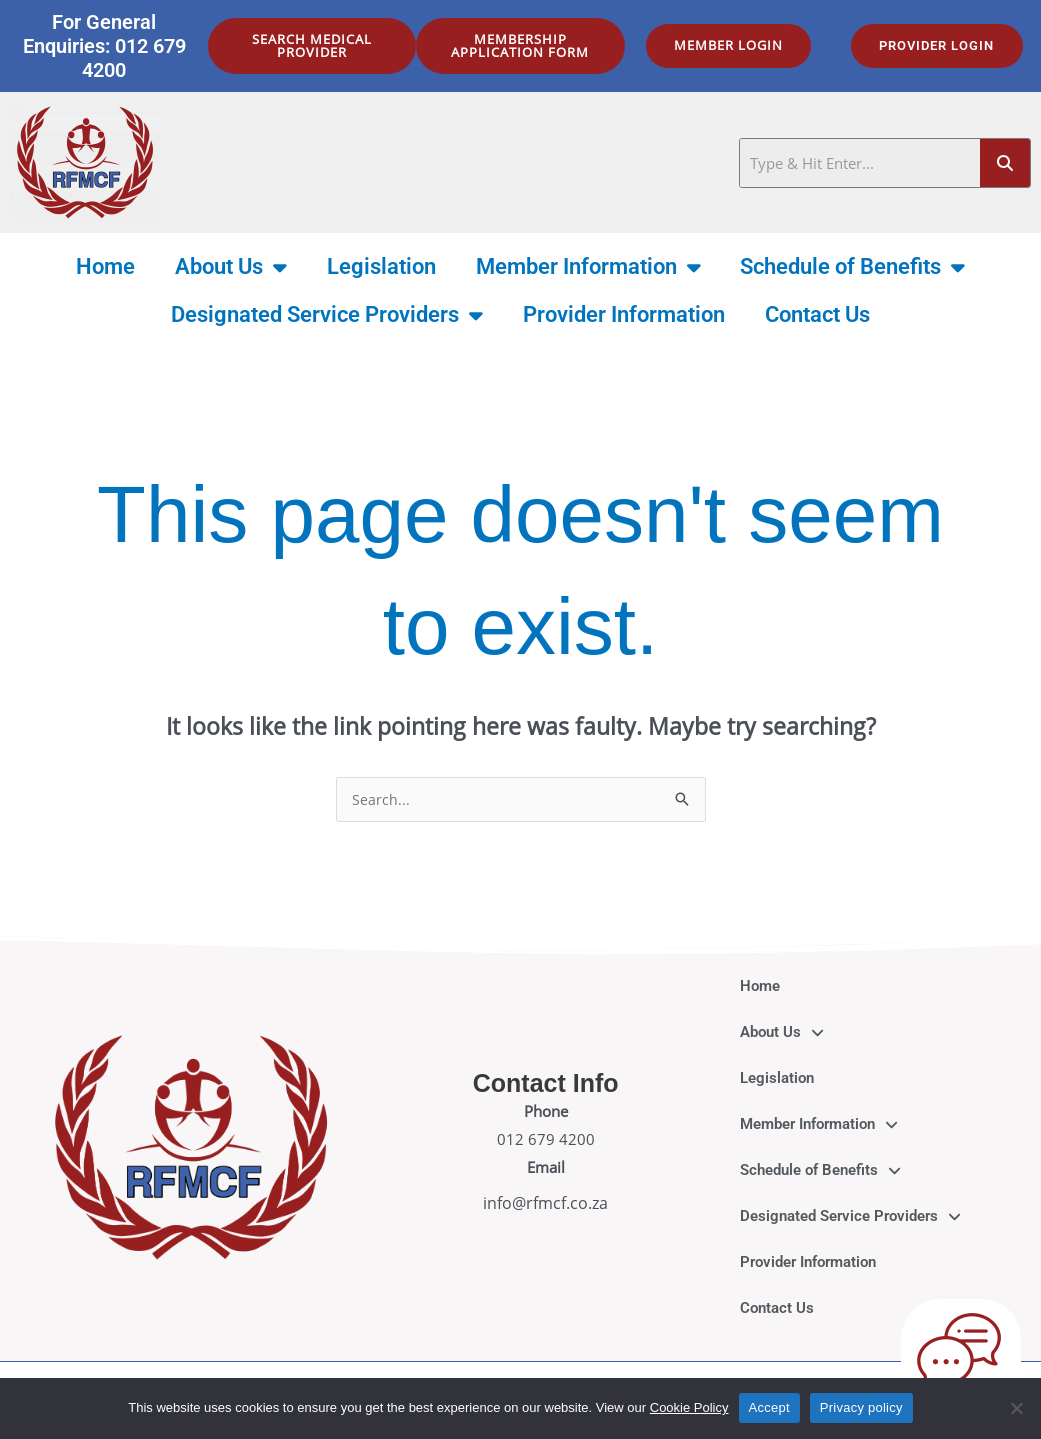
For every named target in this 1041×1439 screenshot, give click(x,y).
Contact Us (817, 314)
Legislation (381, 266)
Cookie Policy (689, 1407)
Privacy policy (861, 1407)
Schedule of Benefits (852, 267)
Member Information (588, 267)
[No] (1016, 1408)
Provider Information (624, 314)
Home (105, 266)
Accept (769, 1407)
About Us (231, 267)
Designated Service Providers (327, 315)
